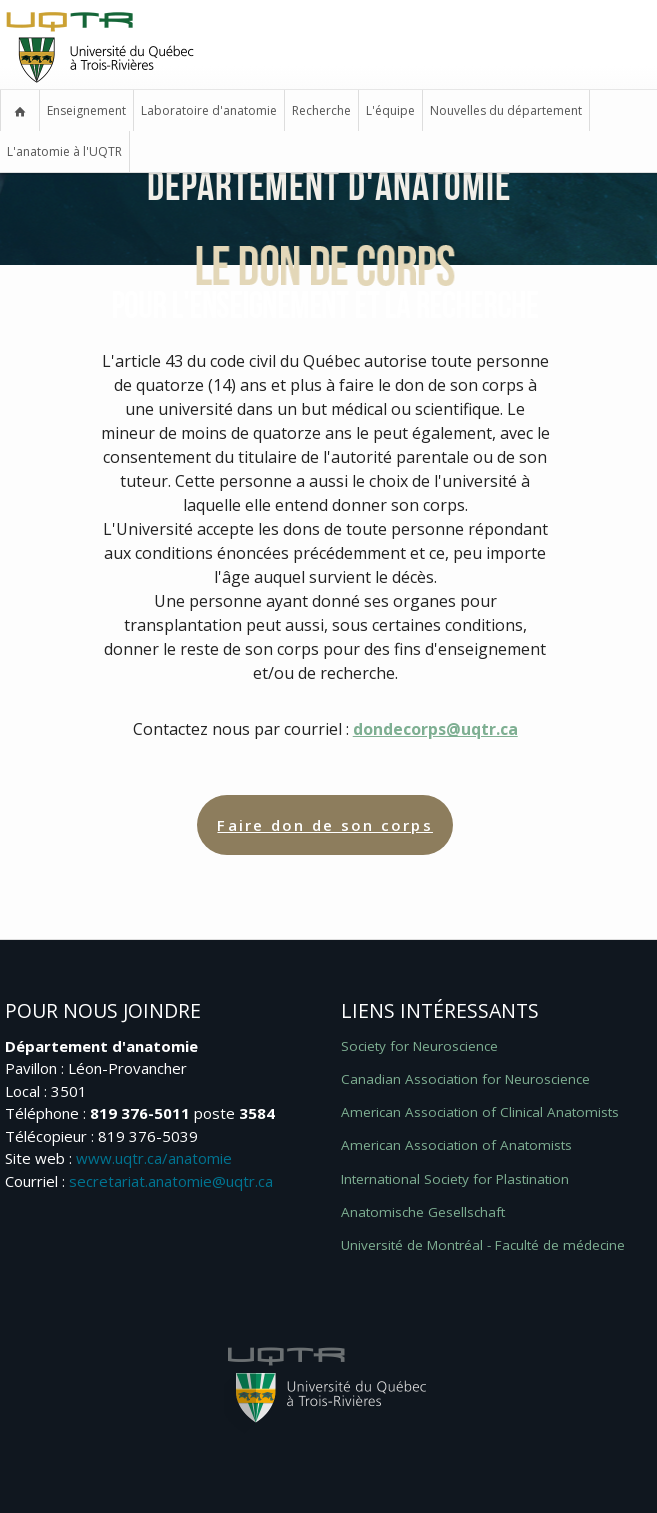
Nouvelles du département (506, 110)
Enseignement (86, 110)
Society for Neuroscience (419, 1046)
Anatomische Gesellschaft (423, 1212)
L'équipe (390, 110)
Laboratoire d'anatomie (209, 110)
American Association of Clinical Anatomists (480, 1112)
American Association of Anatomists (456, 1145)
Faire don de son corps (325, 825)
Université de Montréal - (483, 1245)
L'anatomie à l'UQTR (64, 151)
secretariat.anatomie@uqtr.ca (171, 1181)
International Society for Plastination (455, 1179)
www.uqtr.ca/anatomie (154, 1158)
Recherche (321, 110)
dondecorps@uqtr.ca (435, 729)
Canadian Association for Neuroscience (465, 1079)
